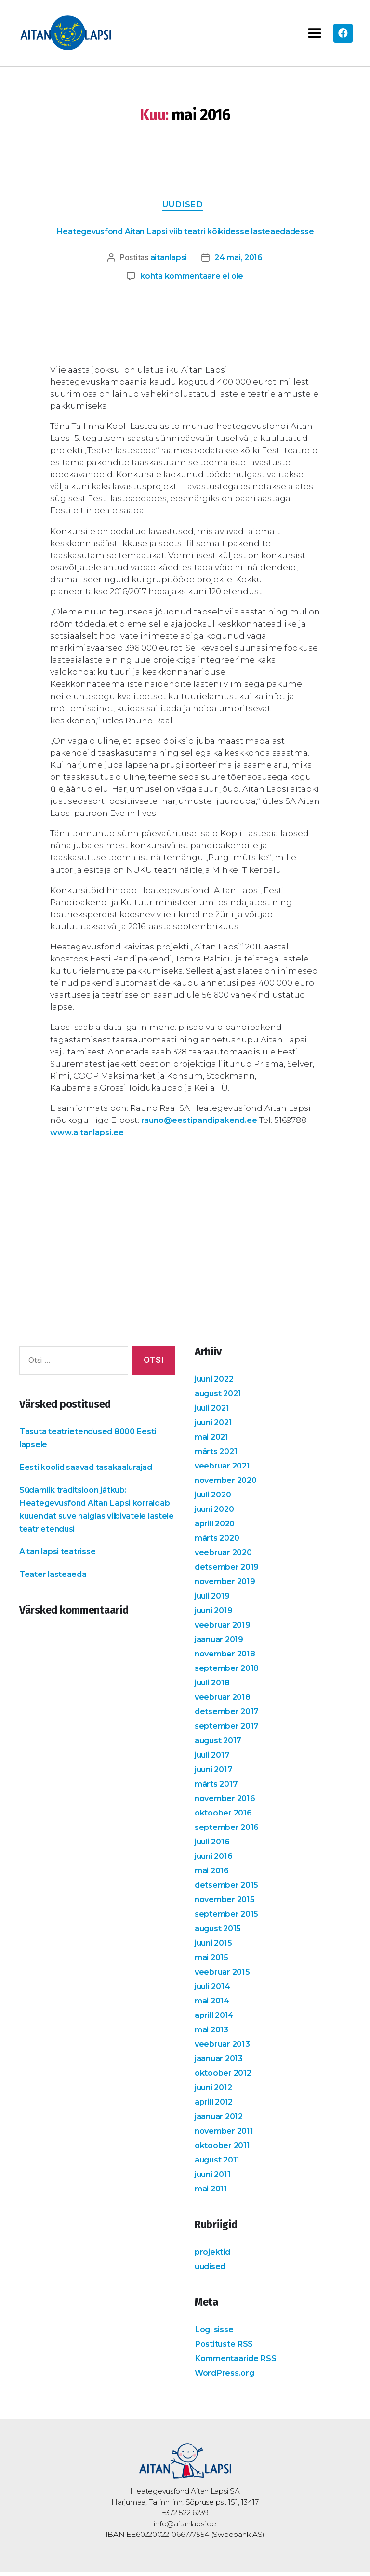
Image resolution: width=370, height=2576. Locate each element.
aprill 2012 (215, 2106)
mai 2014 (213, 2005)
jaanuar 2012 (220, 2120)
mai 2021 (213, 1441)
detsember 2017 (229, 1716)
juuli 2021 (213, 1412)
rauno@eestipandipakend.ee (203, 1124)
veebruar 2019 (224, 1629)
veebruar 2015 (224, 1976)
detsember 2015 (228, 1889)
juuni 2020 (216, 1513)
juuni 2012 (215, 2091)
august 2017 (220, 1744)
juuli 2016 (213, 1846)
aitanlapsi (166, 261)
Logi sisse (215, 2333)
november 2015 (227, 1904)
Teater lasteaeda (54, 1578)
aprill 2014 (216, 2019)
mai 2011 (212, 2193)
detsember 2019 (229, 1571)
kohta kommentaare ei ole (192, 279)
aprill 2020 (216, 1528)
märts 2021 (217, 1455)
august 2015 (219, 1932)
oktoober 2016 (225, 1817)
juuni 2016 (215, 1860)
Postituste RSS (225, 2348)
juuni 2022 (216, 1383)
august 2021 (220, 1397)
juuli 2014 (214, 1990)
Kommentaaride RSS (238, 2362)
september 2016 (229, 1831)
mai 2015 (213, 1961)
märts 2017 (217, 1788)
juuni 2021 (215, 1426)
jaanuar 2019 (220, 1643)
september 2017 (229, 1730)
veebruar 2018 (224, 1701)
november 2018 (227, 1658)
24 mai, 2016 (239, 261)
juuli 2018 (214, 1687)
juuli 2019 (213, 1600)
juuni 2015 (215, 1947)
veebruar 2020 (225, 1557)
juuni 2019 (215, 1614)
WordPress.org (227, 2377)
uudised (184, 207)
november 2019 (227, 1585)
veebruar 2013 (224, 2048)
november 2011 (226, 2135)
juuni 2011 (214, 2178)
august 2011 (219, 2164)
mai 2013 (213, 2034)
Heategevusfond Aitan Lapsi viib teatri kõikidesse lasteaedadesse (185, 234)
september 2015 (228, 1918)
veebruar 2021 (224, 1470)
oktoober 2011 (224, 2149)
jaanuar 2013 (220, 2063)
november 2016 (227, 1802)
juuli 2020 (215, 1499)
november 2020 (228, 1484)
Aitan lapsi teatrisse (59, 1555)
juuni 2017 (215, 1773)
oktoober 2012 (225, 2077)
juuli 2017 (213, 1759)
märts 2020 (219, 1542)
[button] (314, 33)
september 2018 (229, 1672)
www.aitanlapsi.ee (89, 1136)
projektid (213, 2256)
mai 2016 (213, 1875)
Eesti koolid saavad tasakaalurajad (89, 1471)
